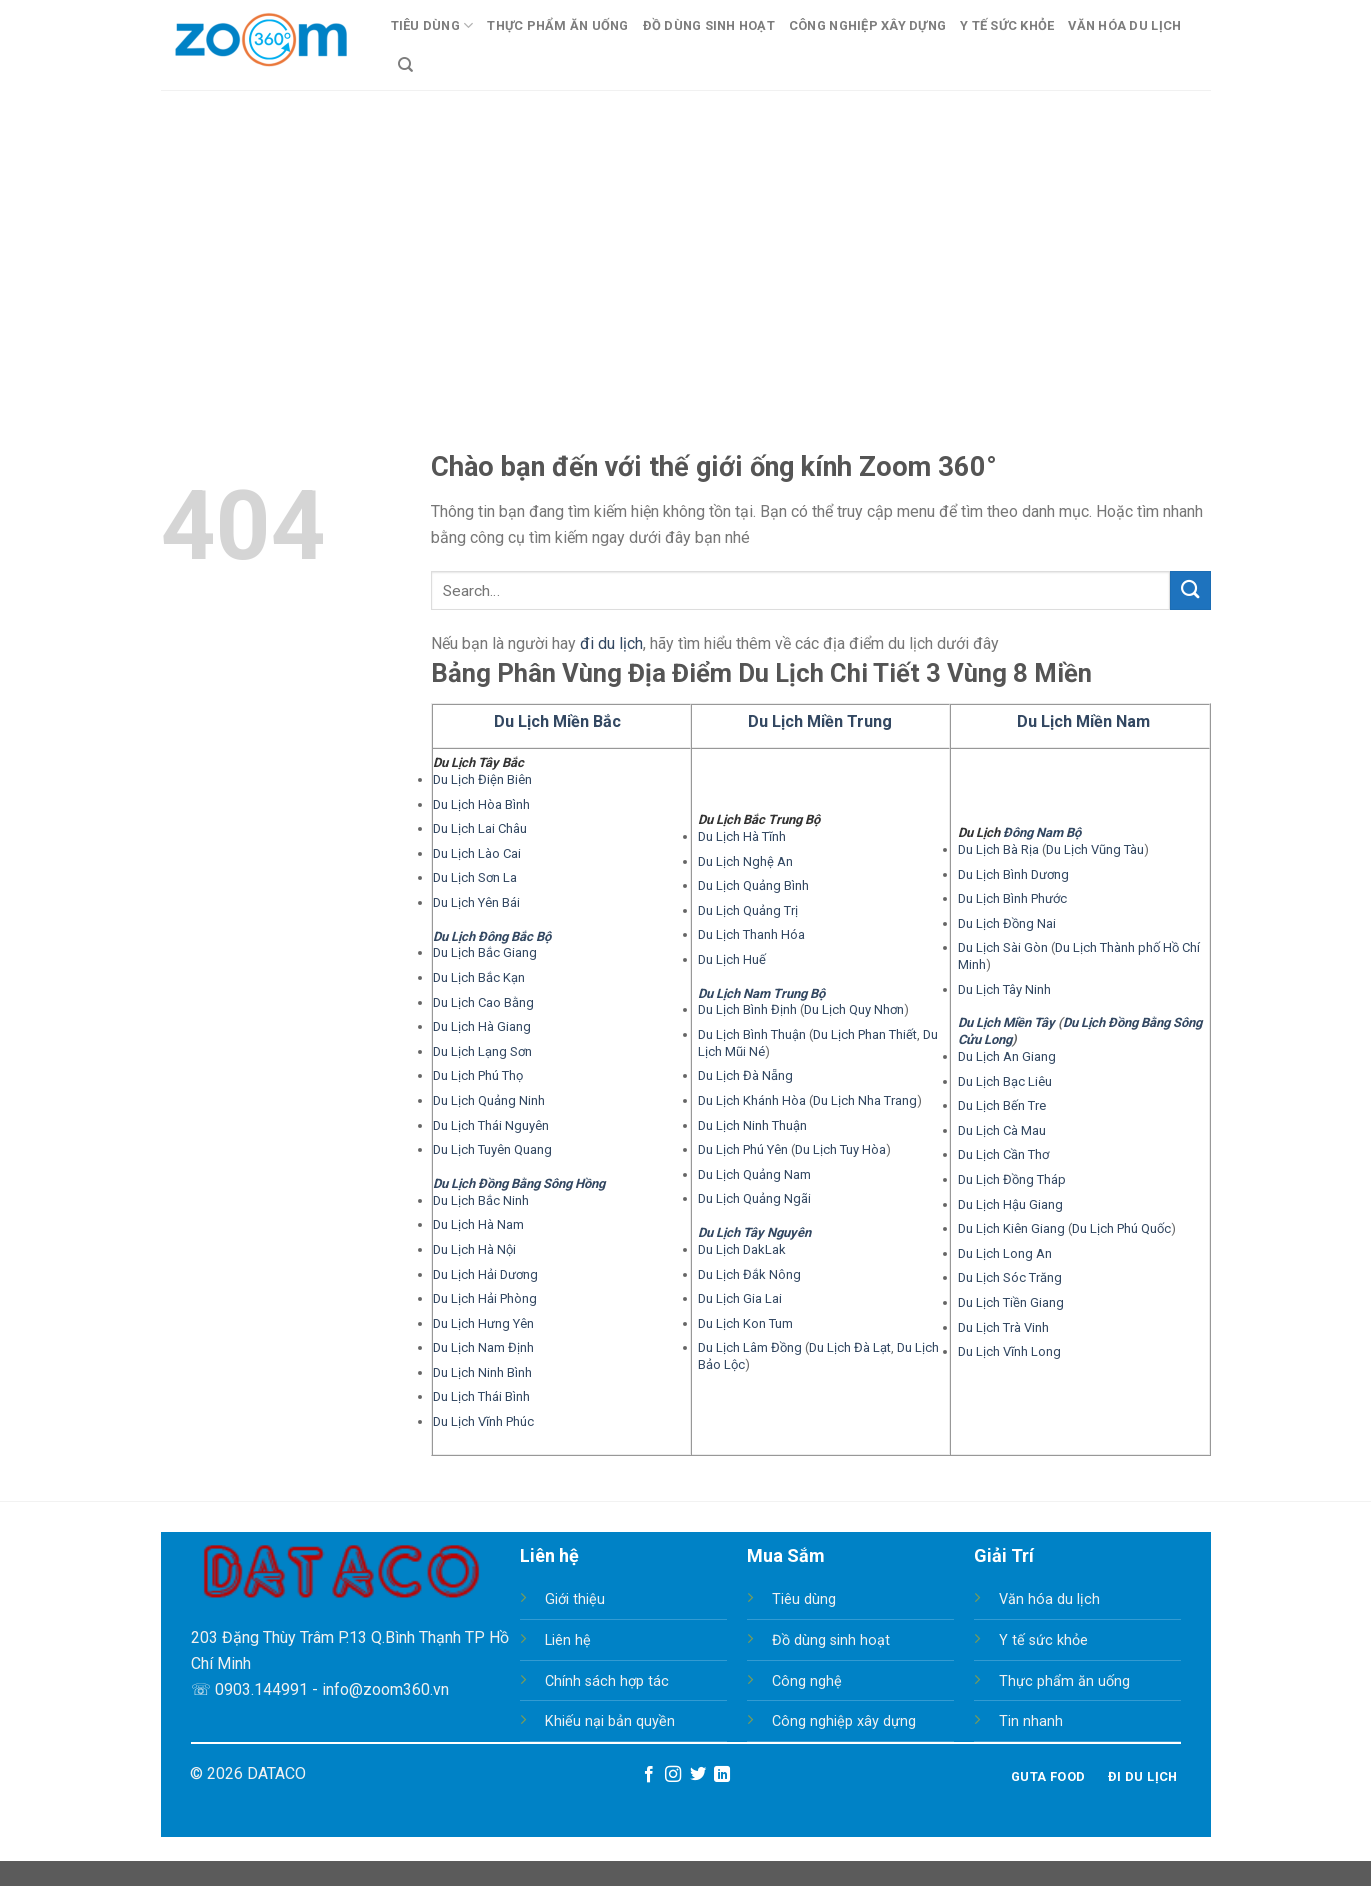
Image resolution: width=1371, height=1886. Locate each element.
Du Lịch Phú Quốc (1121, 1228)
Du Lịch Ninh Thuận (752, 1125)
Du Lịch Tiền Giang (1011, 1302)
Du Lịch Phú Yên (743, 1149)
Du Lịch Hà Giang (482, 1026)
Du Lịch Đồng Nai (1007, 923)
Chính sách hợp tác (607, 1681)
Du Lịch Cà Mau (1002, 1130)
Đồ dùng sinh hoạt (831, 1640)
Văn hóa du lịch (1049, 1599)
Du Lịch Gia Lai (740, 1298)
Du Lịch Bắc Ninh (481, 1200)
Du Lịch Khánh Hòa (752, 1100)
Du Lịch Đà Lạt (850, 1347)
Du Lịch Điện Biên (482, 779)
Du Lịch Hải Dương (485, 1274)
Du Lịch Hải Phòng (485, 1298)
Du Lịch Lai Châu (480, 828)
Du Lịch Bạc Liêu (1005, 1081)
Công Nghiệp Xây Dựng (867, 25)
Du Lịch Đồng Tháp (1012, 1179)
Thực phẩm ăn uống (1064, 1681)
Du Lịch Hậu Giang (1010, 1204)
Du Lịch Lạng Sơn (482, 1051)
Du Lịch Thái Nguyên (491, 1125)
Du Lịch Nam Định (483, 1347)
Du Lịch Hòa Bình (481, 804)
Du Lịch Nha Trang (865, 1100)
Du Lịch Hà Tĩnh (742, 836)
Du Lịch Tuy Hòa (840, 1149)
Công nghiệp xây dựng (844, 1721)
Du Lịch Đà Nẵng (745, 1075)
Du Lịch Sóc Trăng (1010, 1277)
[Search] (405, 65)
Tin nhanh (1031, 1721)
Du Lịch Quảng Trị (748, 910)
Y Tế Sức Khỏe (1007, 25)
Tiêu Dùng (432, 25)
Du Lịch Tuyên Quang (492, 1149)
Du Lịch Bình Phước (1012, 898)
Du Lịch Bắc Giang (485, 952)
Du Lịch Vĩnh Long (1009, 1351)
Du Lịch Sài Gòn (1003, 947)
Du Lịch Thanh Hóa (751, 934)
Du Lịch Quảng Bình (753, 885)
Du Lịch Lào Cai (477, 853)
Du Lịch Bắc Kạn (479, 977)
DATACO (276, 1773)
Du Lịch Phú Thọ (478, 1075)
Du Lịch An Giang (1007, 1056)
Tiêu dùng (804, 1599)
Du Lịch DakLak (742, 1249)
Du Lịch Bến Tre (1002, 1105)
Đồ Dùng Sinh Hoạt (709, 25)
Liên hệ (568, 1640)
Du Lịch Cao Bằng (483, 1002)
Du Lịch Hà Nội (474, 1249)
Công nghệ (807, 1681)
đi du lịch (611, 643)
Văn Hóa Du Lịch (1124, 25)
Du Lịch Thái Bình (481, 1396)
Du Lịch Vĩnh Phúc (483, 1421)
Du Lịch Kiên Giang (1011, 1228)
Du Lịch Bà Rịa (998, 849)
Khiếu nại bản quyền (610, 1721)
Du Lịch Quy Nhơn (854, 1009)
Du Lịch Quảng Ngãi (754, 1198)
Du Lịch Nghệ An (745, 861)
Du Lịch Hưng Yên (483, 1323)
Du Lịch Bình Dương (1013, 874)
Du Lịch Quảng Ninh (489, 1100)
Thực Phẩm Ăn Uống (557, 25)
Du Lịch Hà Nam (478, 1224)
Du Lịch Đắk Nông (749, 1274)
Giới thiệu (575, 1599)
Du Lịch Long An (1005, 1253)
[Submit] (1190, 590)
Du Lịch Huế (732, 959)
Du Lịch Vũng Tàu (1095, 849)
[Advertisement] (686, 240)
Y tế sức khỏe (1043, 1640)
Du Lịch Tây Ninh (1004, 989)
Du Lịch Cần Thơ (1003, 1154)
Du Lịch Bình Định (747, 1009)
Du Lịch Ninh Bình (482, 1372)
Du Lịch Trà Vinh (1003, 1327)
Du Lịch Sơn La (475, 877)
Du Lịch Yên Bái (476, 902)
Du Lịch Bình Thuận (752, 1034)
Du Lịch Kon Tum (745, 1323)
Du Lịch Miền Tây (1006, 1022)
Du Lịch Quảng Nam (754, 1174)
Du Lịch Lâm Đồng (750, 1347)
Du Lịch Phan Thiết (865, 1034)
